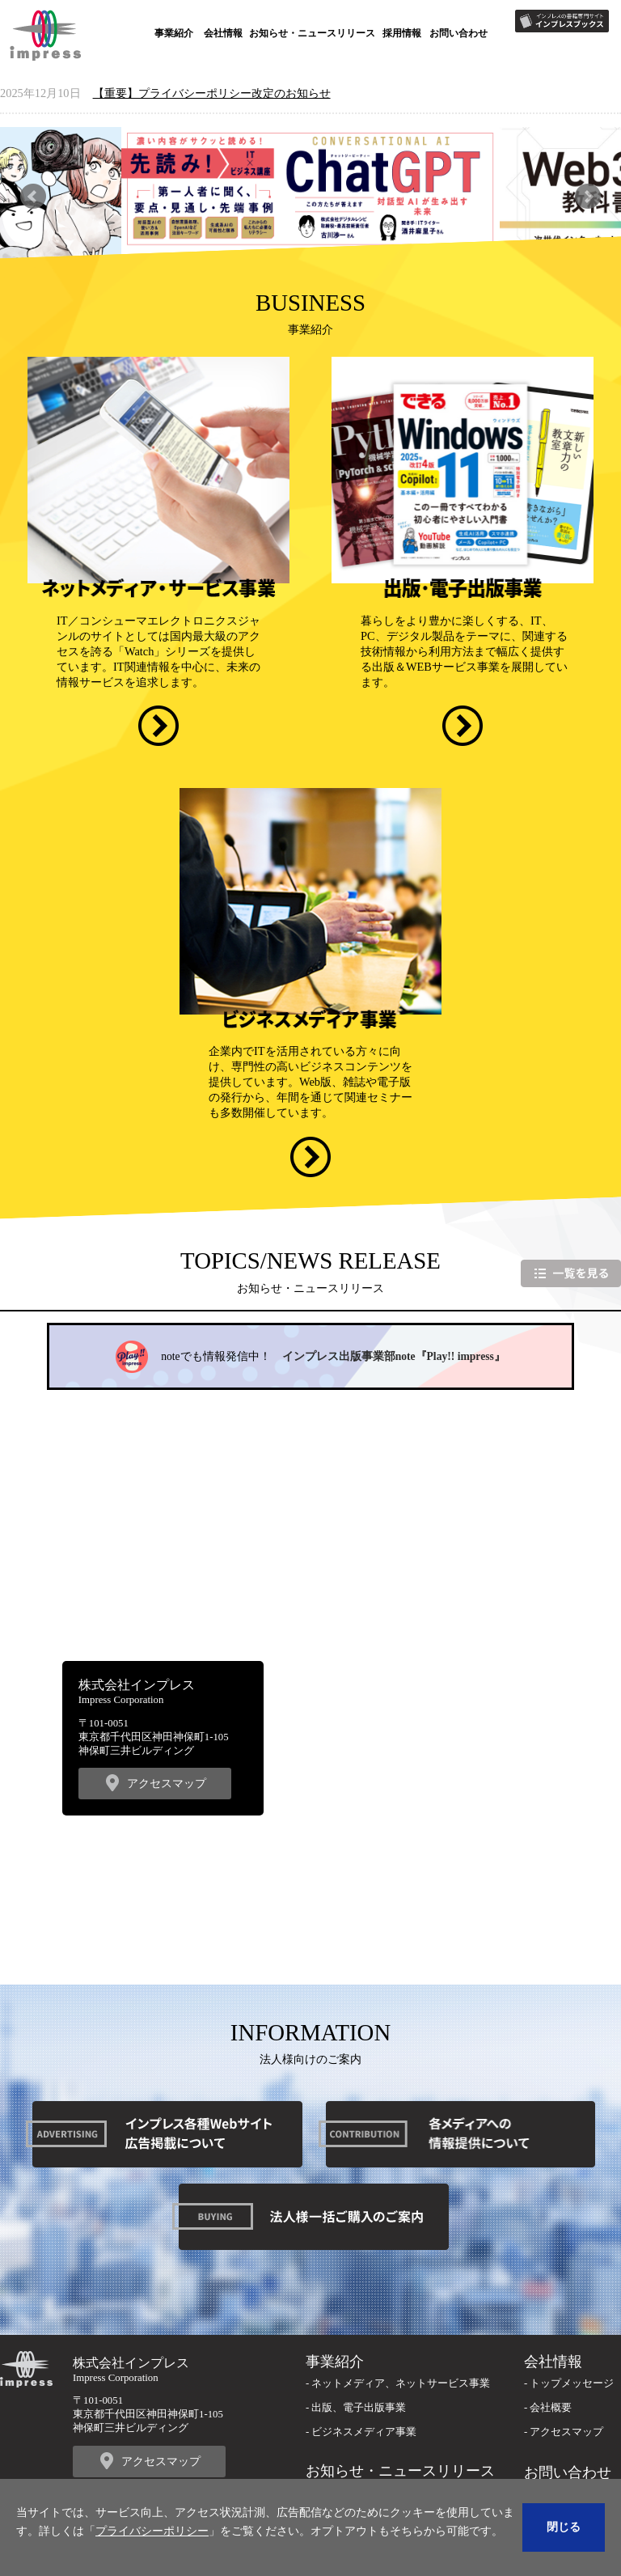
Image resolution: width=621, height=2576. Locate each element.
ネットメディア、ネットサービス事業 (400, 2383)
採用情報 (401, 33)
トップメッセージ (572, 2383)
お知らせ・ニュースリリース (312, 33)
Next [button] (587, 196)
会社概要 (551, 2407)
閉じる (564, 2526)
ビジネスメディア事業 (363, 2432)
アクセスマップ (166, 1783)
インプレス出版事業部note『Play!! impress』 (393, 1356)
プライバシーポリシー (152, 2530)
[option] (310, 197)
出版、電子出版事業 (358, 2407)
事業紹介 (173, 33)
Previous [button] (33, 196)
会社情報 (223, 33)
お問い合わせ (458, 33)
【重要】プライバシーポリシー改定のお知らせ (212, 93)
